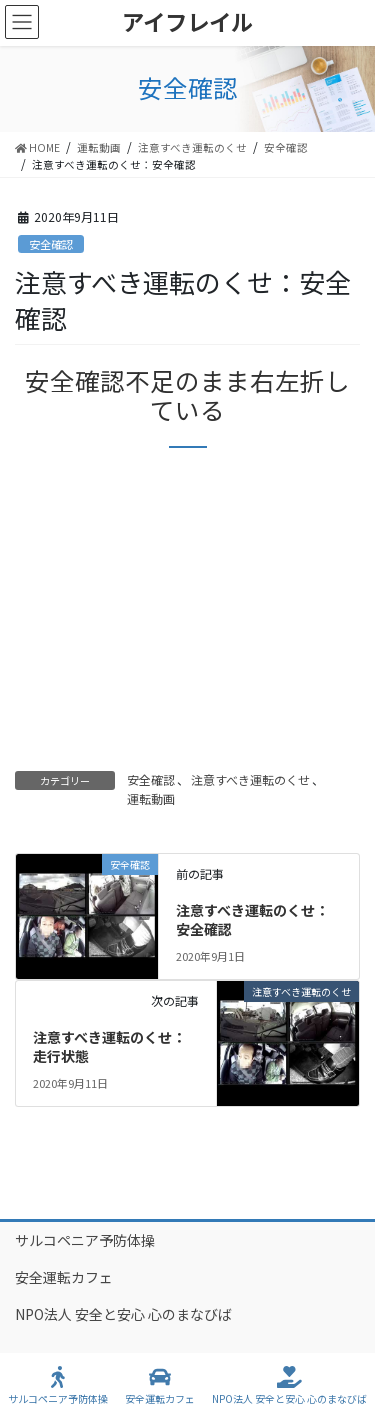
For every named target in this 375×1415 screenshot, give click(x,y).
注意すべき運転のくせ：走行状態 (109, 1047)
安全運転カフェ (64, 1277)
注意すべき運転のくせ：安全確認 (252, 920)
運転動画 (151, 798)
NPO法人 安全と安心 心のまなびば (123, 1314)
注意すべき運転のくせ (250, 779)
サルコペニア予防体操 (85, 1240)
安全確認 (51, 244)
